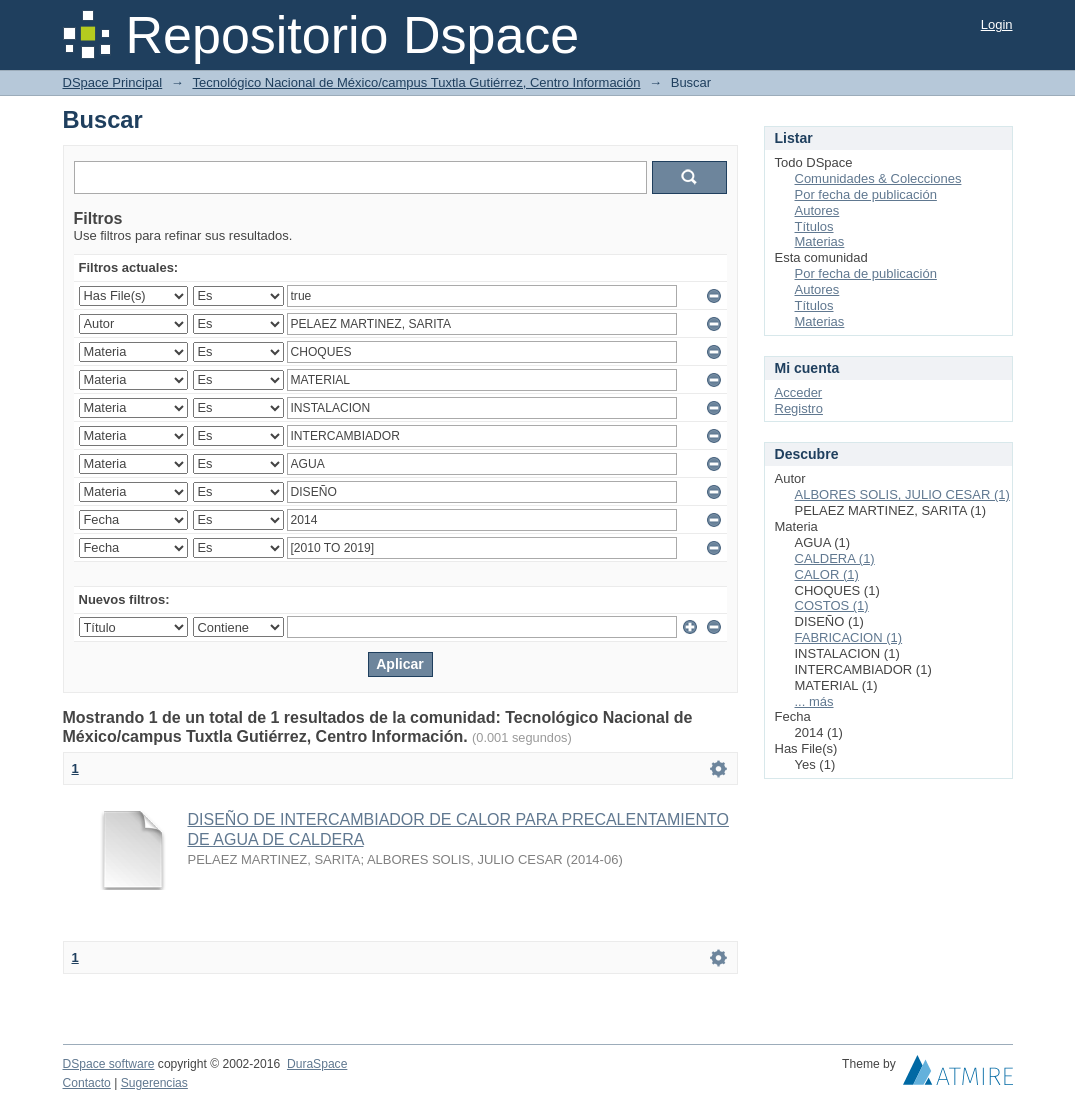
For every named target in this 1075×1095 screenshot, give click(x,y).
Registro (799, 408)
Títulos (814, 226)
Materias (820, 241)
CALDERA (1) (835, 558)
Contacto (87, 1083)
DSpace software (109, 1064)
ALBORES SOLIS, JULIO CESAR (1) (902, 494)
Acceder (799, 392)
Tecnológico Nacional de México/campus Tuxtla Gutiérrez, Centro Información (416, 82)
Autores (817, 210)
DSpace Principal (113, 82)
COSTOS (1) (832, 605)
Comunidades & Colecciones (878, 178)
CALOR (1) (827, 574)
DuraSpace (317, 1064)
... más (814, 701)
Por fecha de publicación (866, 194)
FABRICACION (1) (849, 637)
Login (997, 24)
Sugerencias (154, 1083)
